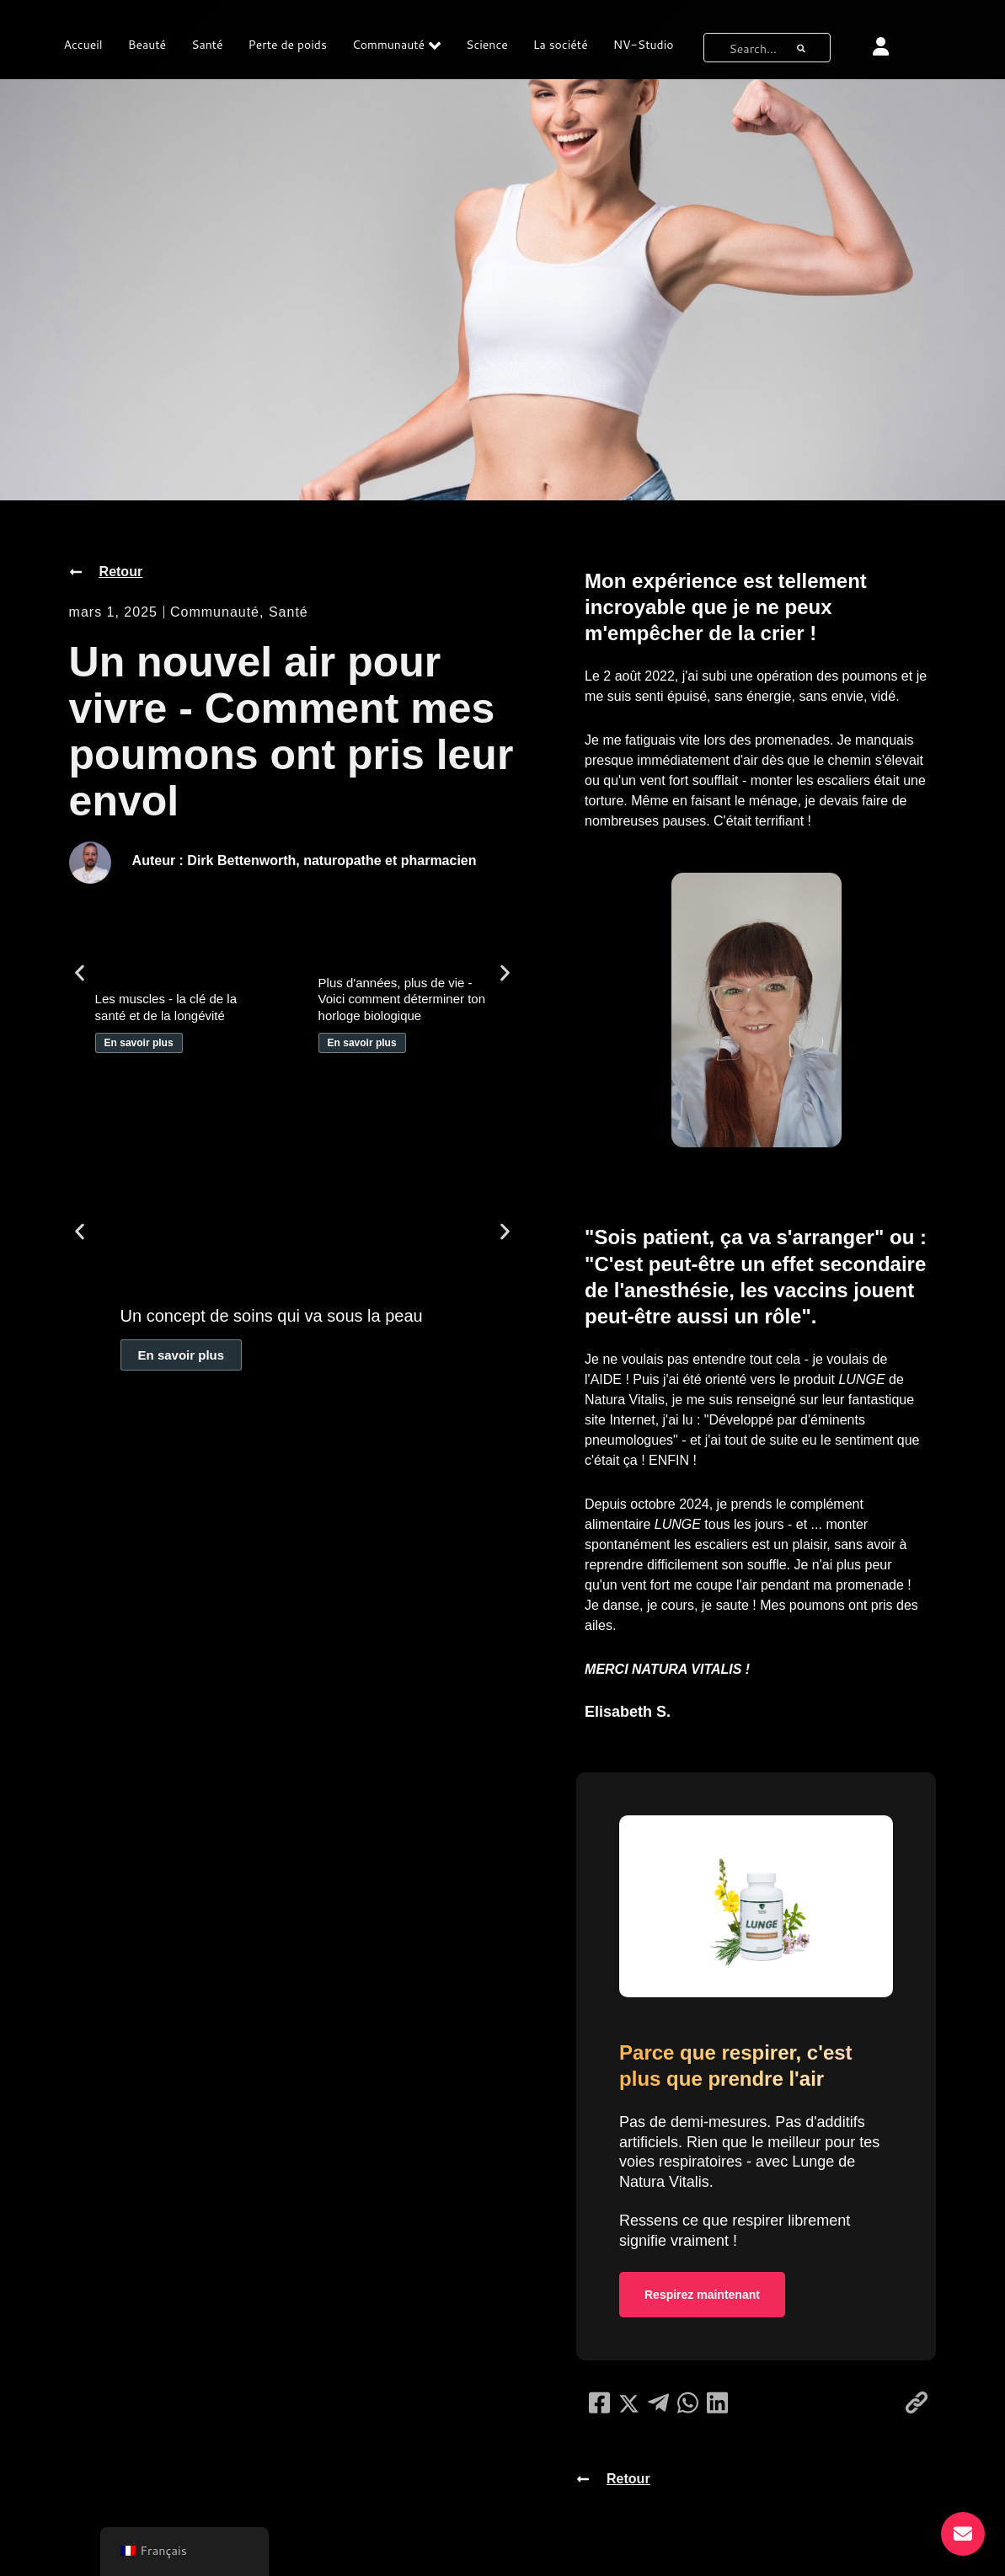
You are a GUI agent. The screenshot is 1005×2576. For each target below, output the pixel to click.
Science (487, 44)
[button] (79, 973)
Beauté (147, 44)
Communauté (396, 45)
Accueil (83, 44)
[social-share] (599, 2402)
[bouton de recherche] (801, 47)
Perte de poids (288, 44)
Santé (206, 44)
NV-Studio (643, 44)
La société (560, 44)
